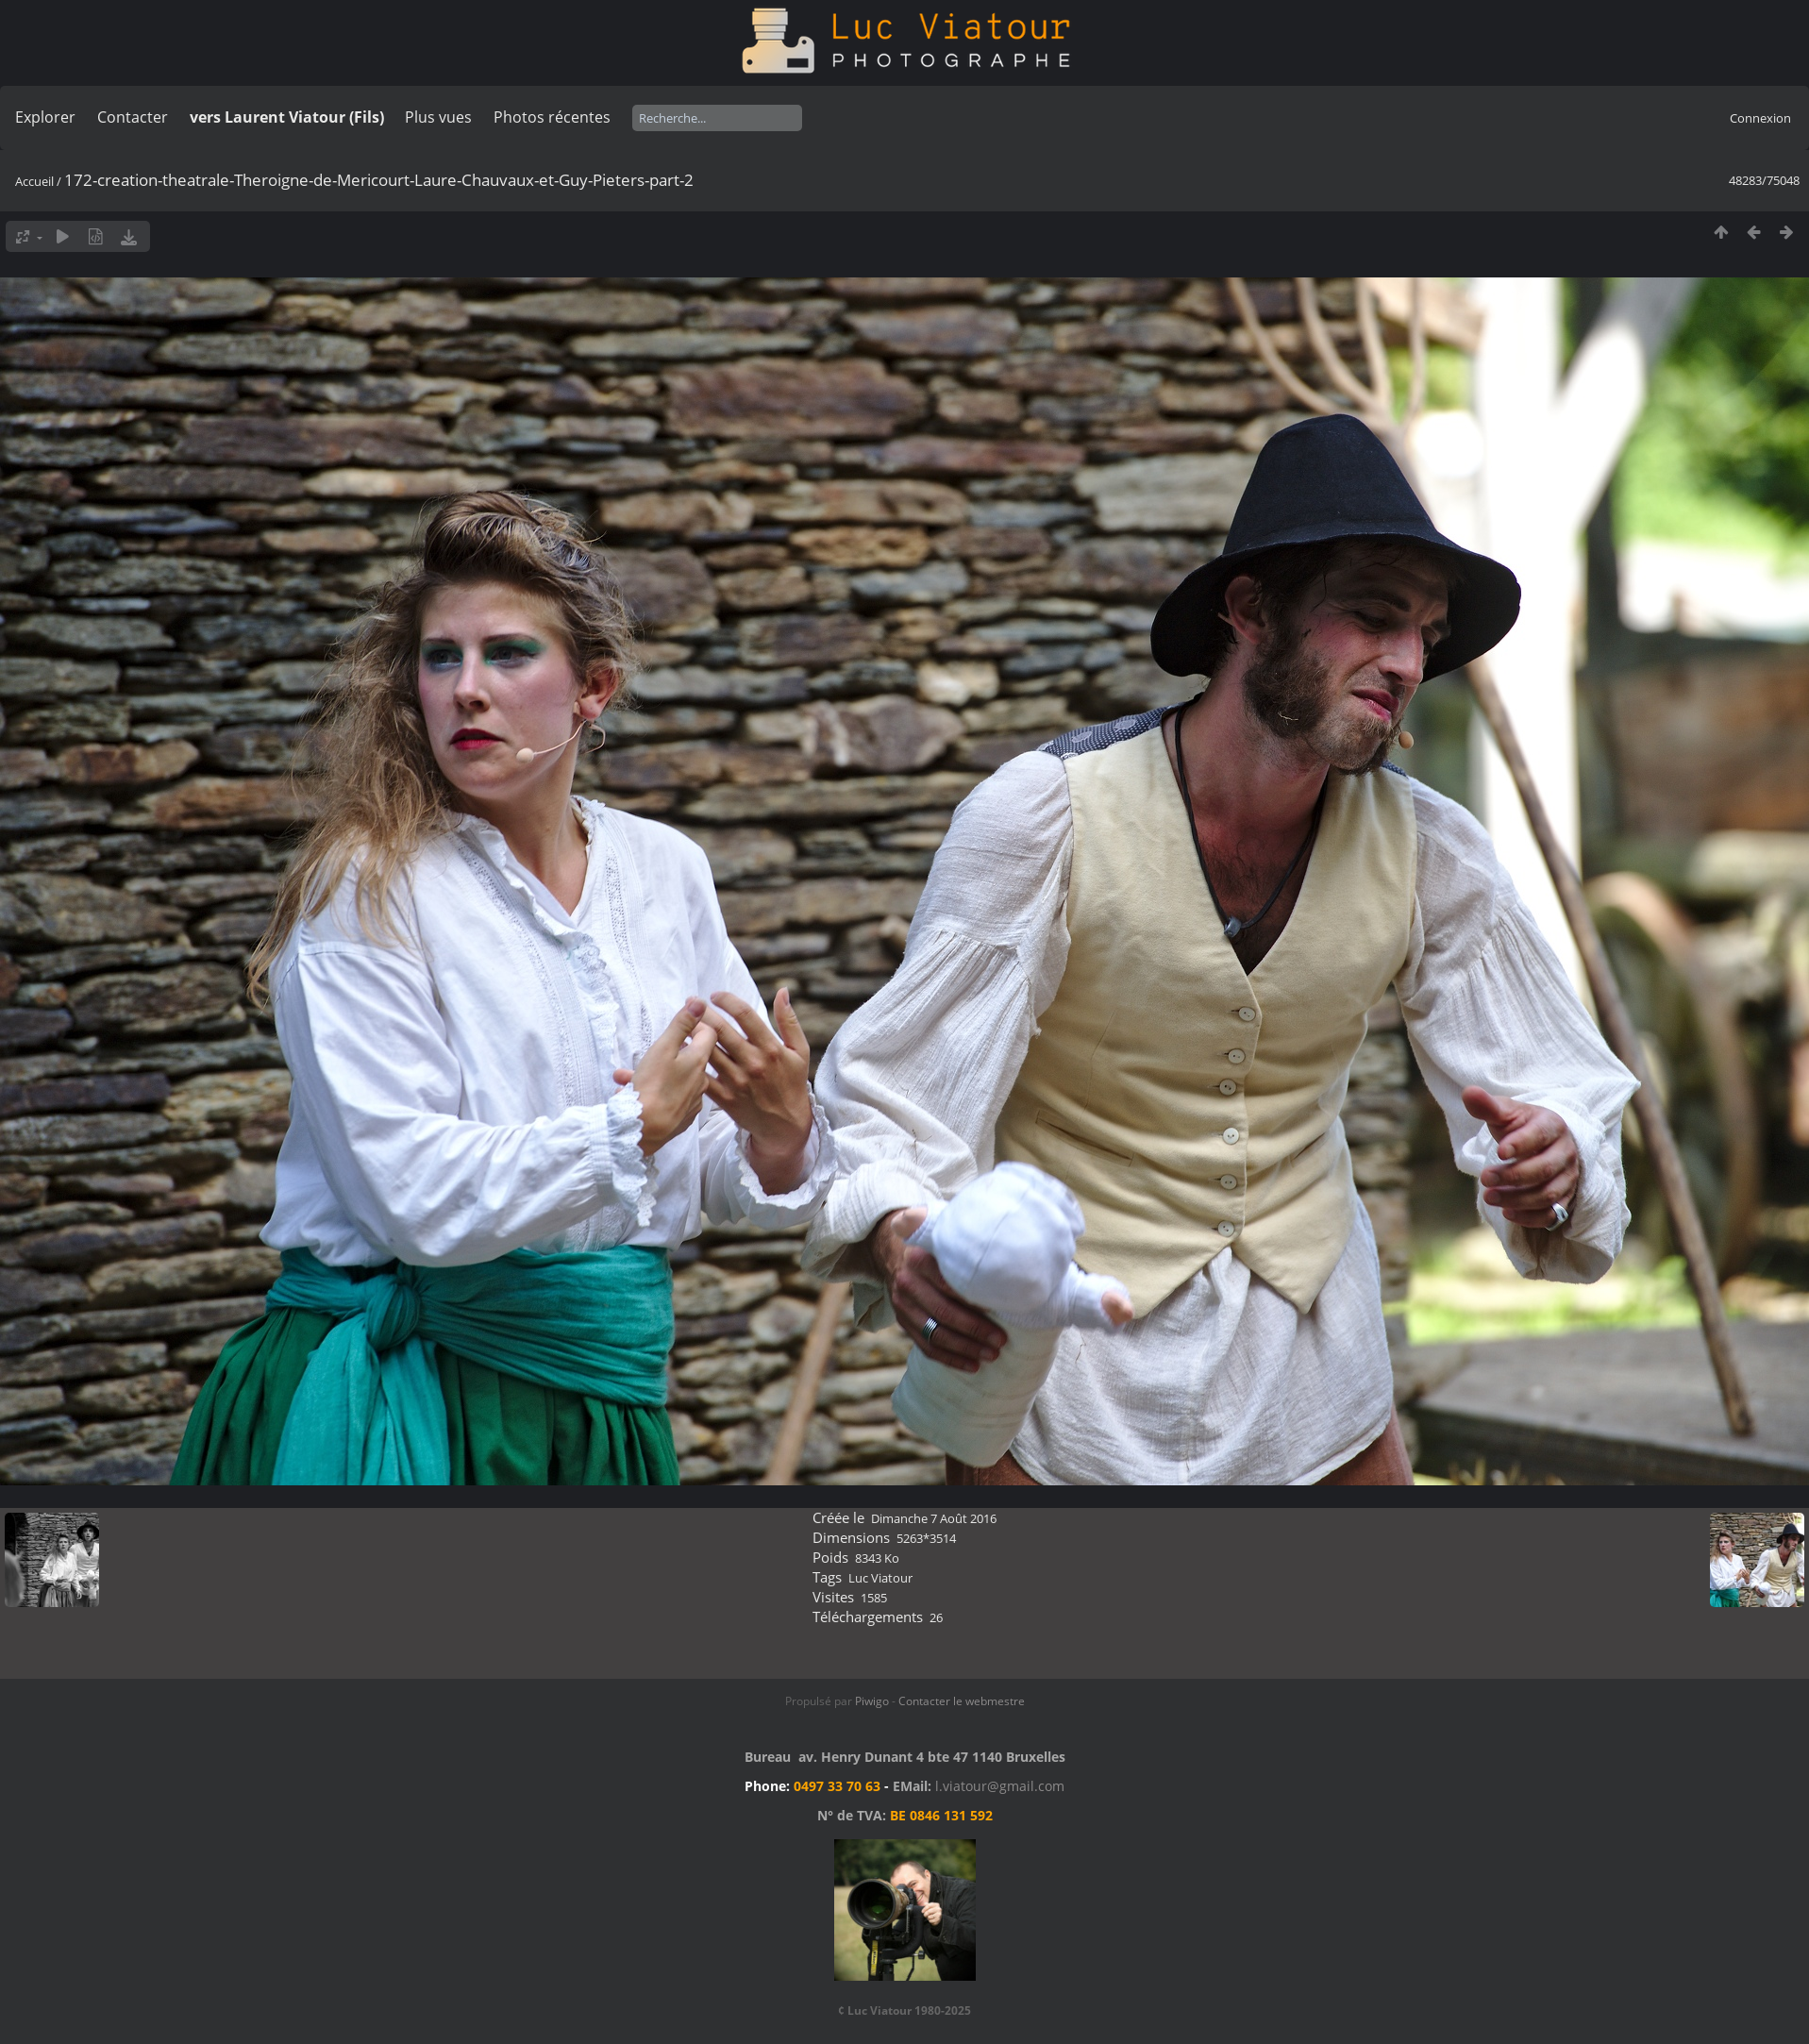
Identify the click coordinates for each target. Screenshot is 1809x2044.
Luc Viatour (880, 1577)
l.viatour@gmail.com (999, 1786)
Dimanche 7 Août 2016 (934, 1518)
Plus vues (438, 117)
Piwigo (872, 1701)
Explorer (45, 117)
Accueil (34, 181)
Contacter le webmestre (961, 1701)
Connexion (1760, 117)
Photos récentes (552, 117)
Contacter (132, 117)
